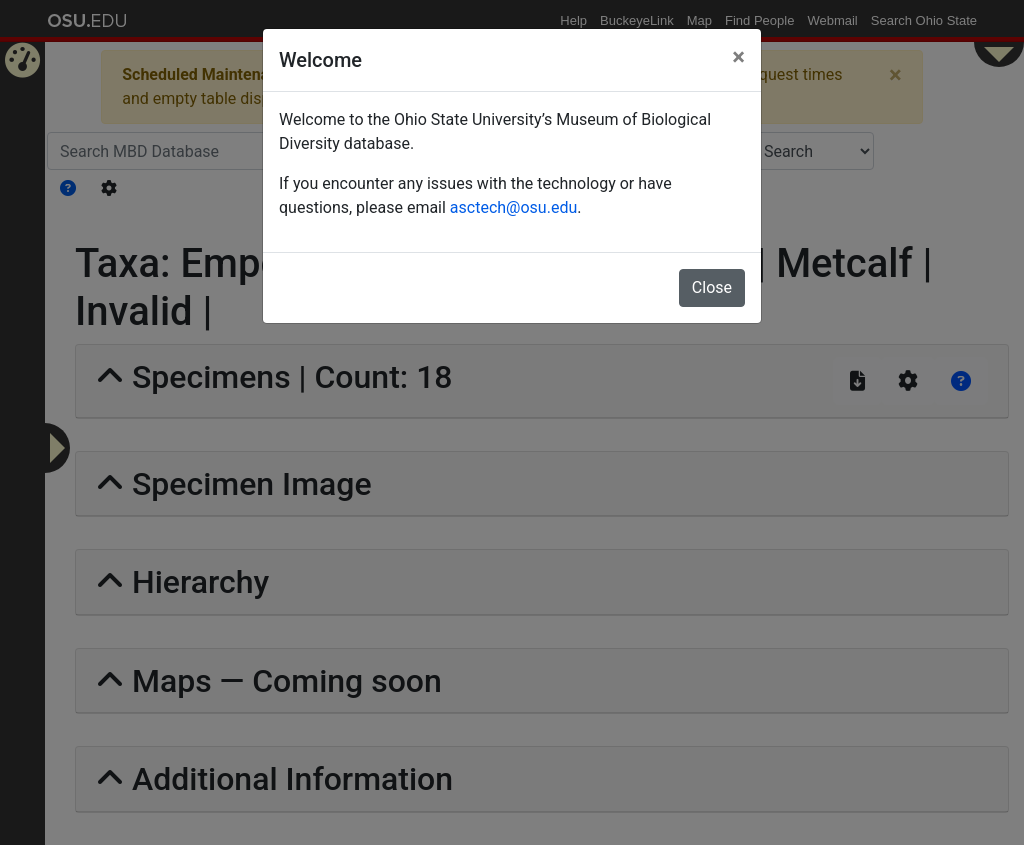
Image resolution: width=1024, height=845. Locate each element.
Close (712, 287)
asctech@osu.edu (513, 207)
